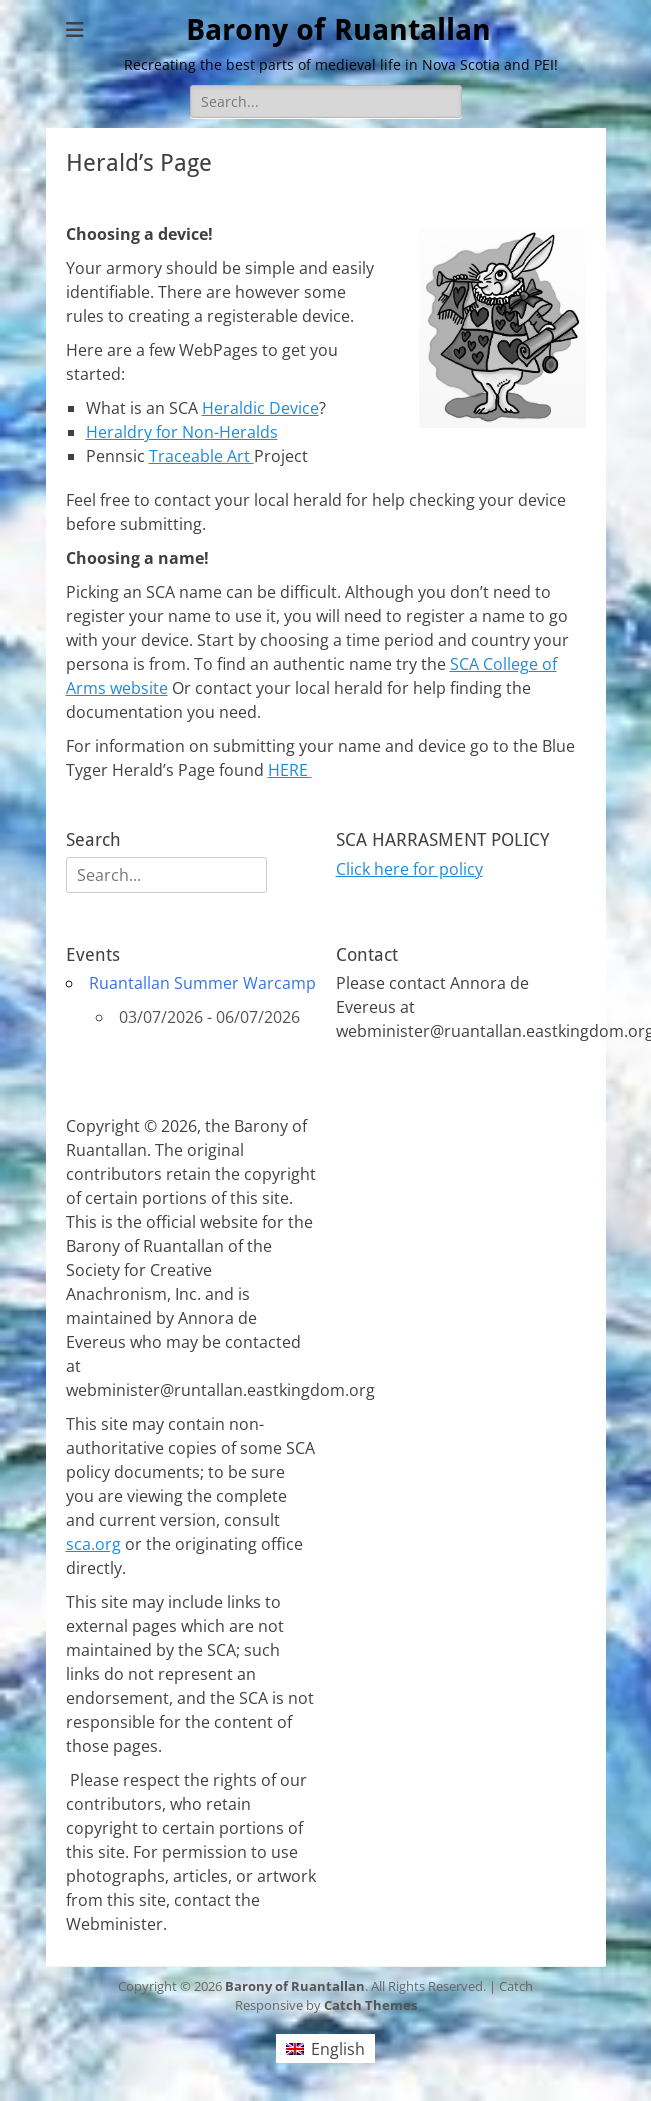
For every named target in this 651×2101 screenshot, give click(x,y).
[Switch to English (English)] (325, 2048)
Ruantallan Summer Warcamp (202, 983)
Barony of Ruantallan (338, 29)
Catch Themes (370, 2005)
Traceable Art (201, 456)
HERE (290, 770)
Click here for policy (409, 869)
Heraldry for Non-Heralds (182, 432)
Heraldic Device (260, 408)
